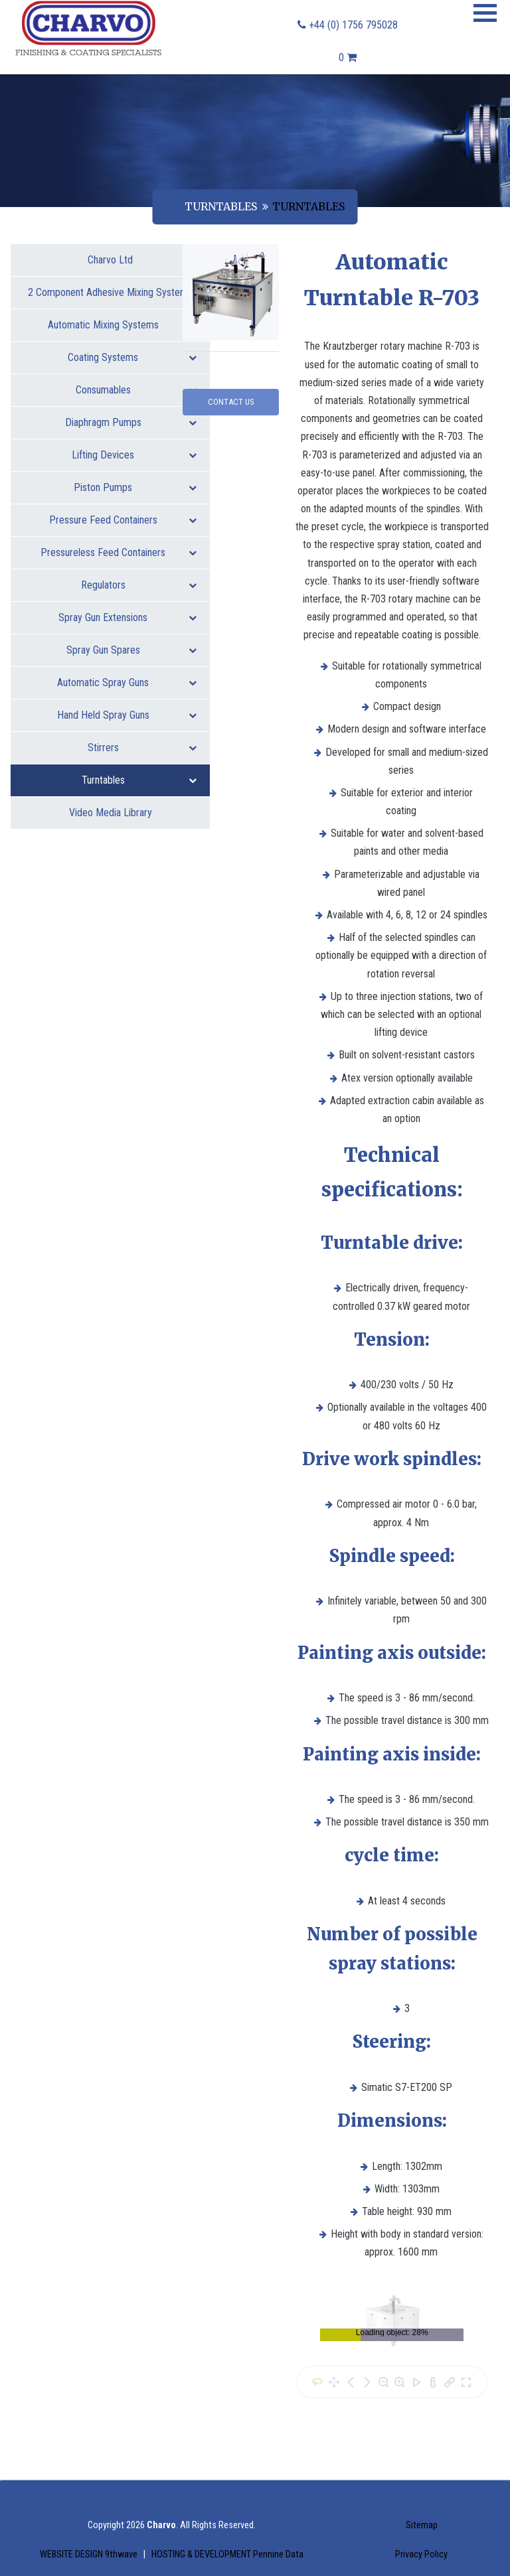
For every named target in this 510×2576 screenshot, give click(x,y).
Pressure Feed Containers (123, 520)
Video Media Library (110, 812)
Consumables (136, 390)
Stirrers (142, 747)
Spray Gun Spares (131, 650)
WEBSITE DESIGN (89, 2554)
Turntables (221, 206)
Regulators (139, 585)
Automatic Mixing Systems (122, 325)
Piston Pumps (135, 487)
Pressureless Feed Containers (119, 552)
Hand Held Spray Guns (127, 715)
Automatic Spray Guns (127, 682)
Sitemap (422, 2525)
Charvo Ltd (110, 259)
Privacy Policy (421, 2554)
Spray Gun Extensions (127, 617)
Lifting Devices (134, 455)
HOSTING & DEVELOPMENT (227, 2554)
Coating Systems (132, 357)
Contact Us (231, 402)
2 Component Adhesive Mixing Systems (112, 297)
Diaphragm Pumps (131, 422)
